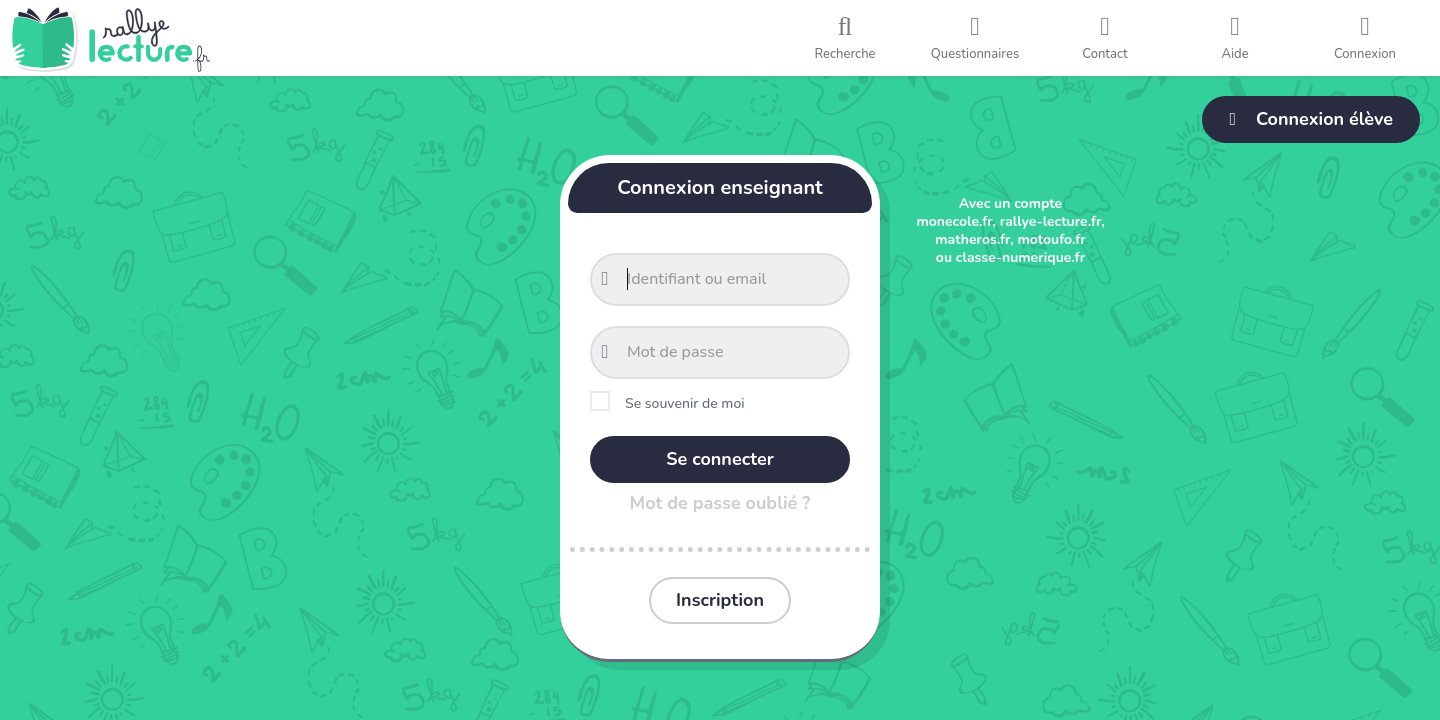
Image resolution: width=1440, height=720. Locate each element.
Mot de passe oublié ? (720, 503)
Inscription (720, 600)
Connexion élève (1311, 119)
